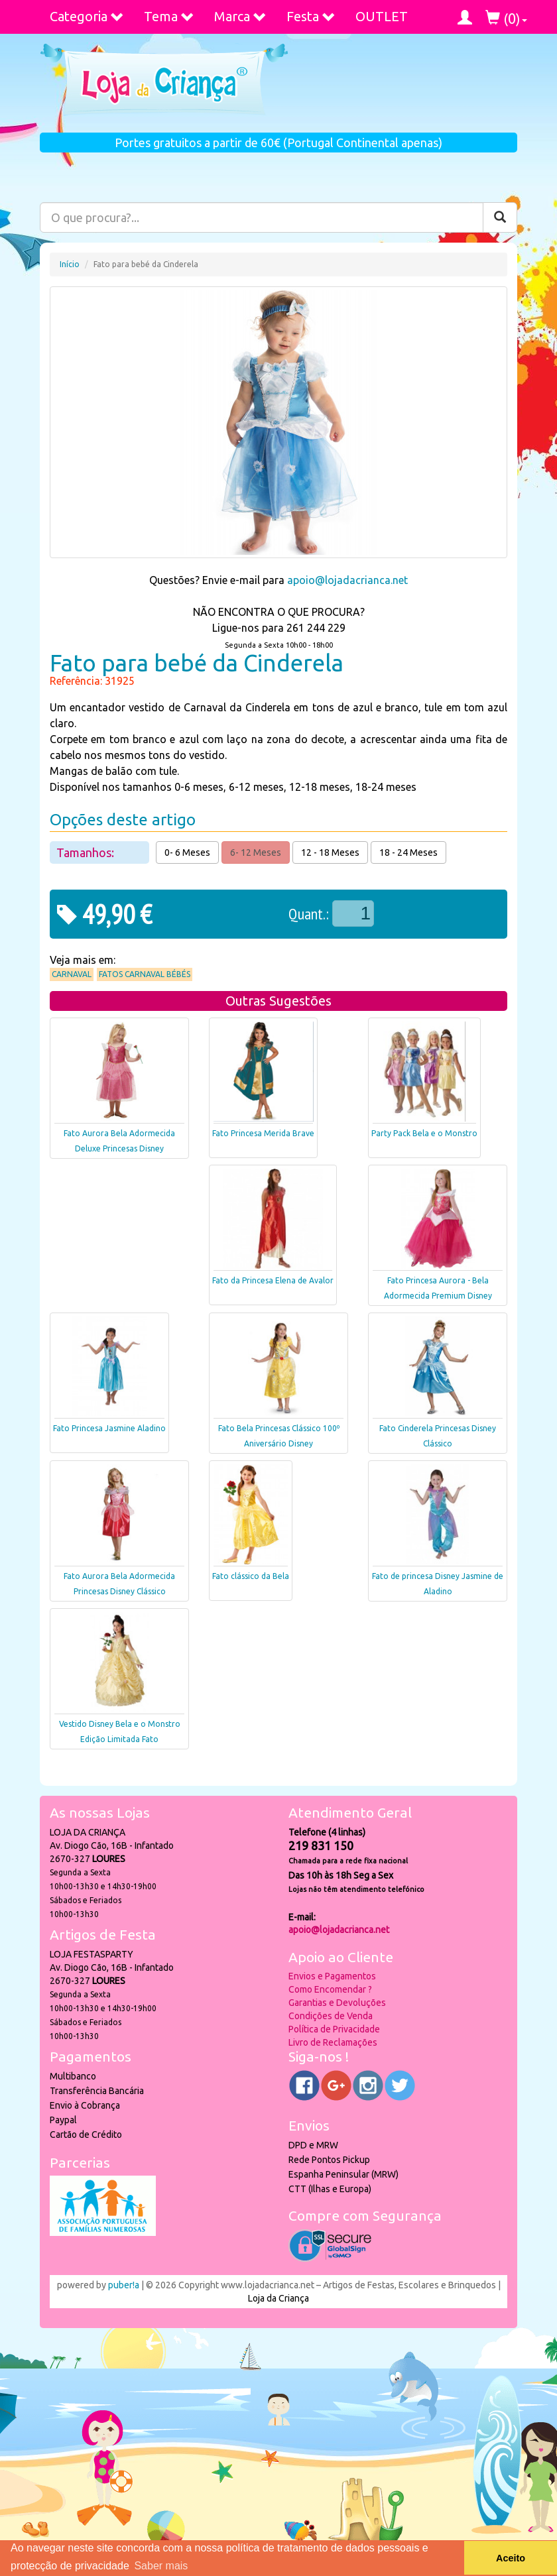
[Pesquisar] (500, 217)
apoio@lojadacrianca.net (347, 580)
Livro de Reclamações (332, 2042)
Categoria (87, 16)
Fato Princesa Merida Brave (263, 1133)
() (506, 18)
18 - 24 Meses (408, 852)
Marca (240, 16)
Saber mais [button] (161, 2565)
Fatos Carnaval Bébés (144, 974)
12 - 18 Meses (330, 852)
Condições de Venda (330, 2016)
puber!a (123, 2285)
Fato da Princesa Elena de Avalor (273, 1280)
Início (70, 264)
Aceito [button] (510, 2558)
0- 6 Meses (187, 852)
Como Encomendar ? (330, 1989)
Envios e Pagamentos (332, 1976)
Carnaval (72, 974)
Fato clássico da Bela (250, 1576)
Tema (169, 16)
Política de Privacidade (334, 2029)
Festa (311, 16)
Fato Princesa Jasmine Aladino (109, 1428)
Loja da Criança (278, 2298)
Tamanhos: (86, 852)
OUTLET (381, 16)
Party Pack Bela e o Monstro (424, 1133)
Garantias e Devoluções (337, 2002)
